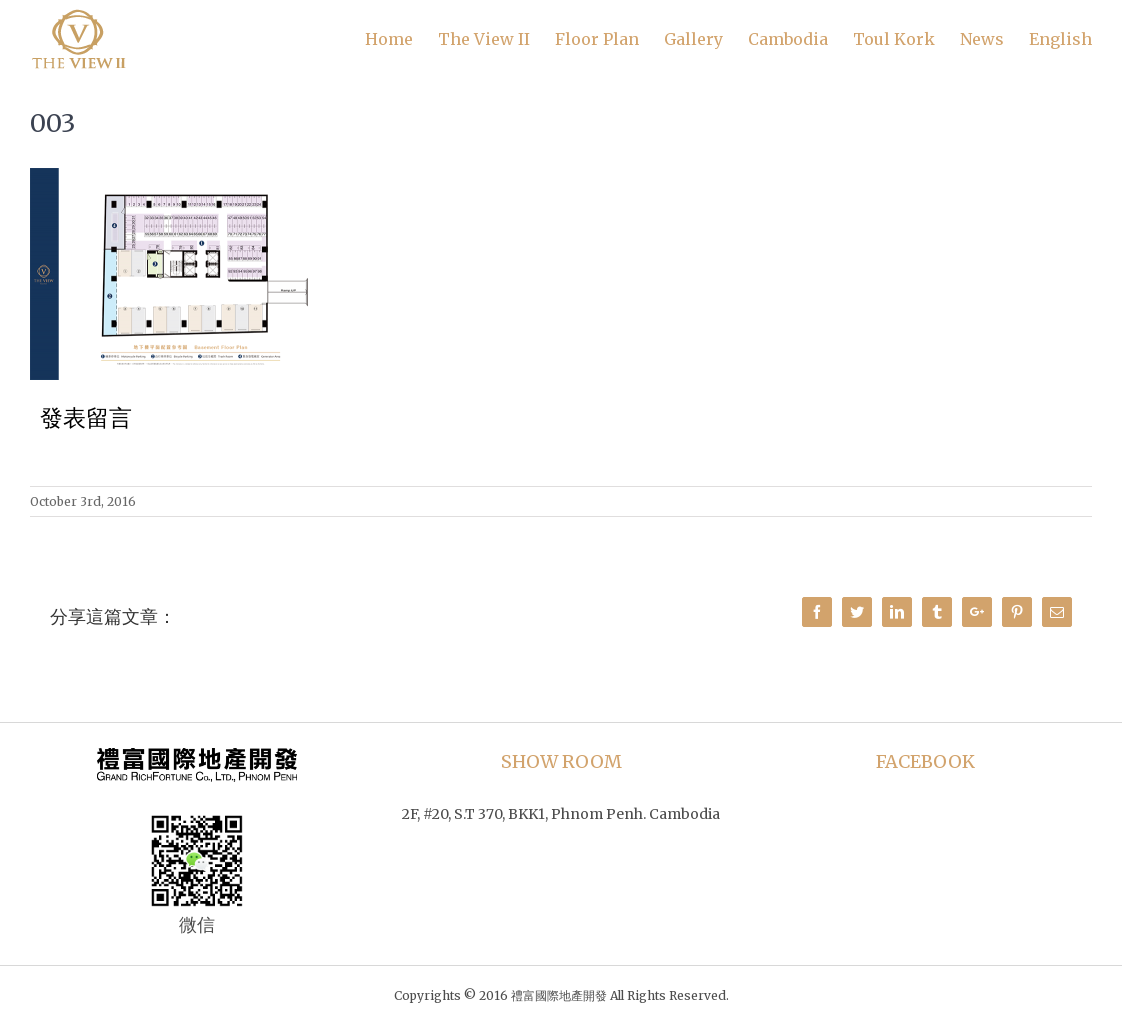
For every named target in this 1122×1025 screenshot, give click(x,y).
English (1060, 39)
